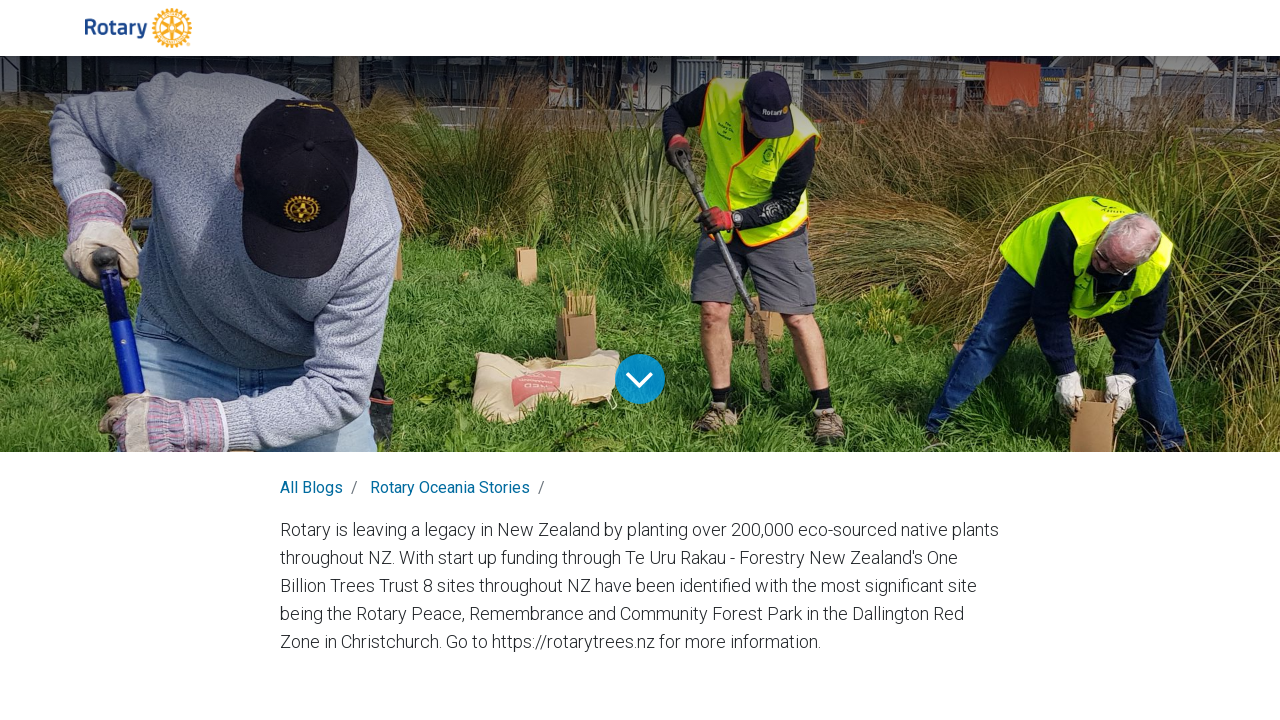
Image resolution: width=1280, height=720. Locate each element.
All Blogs (311, 487)
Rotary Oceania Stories (450, 487)
